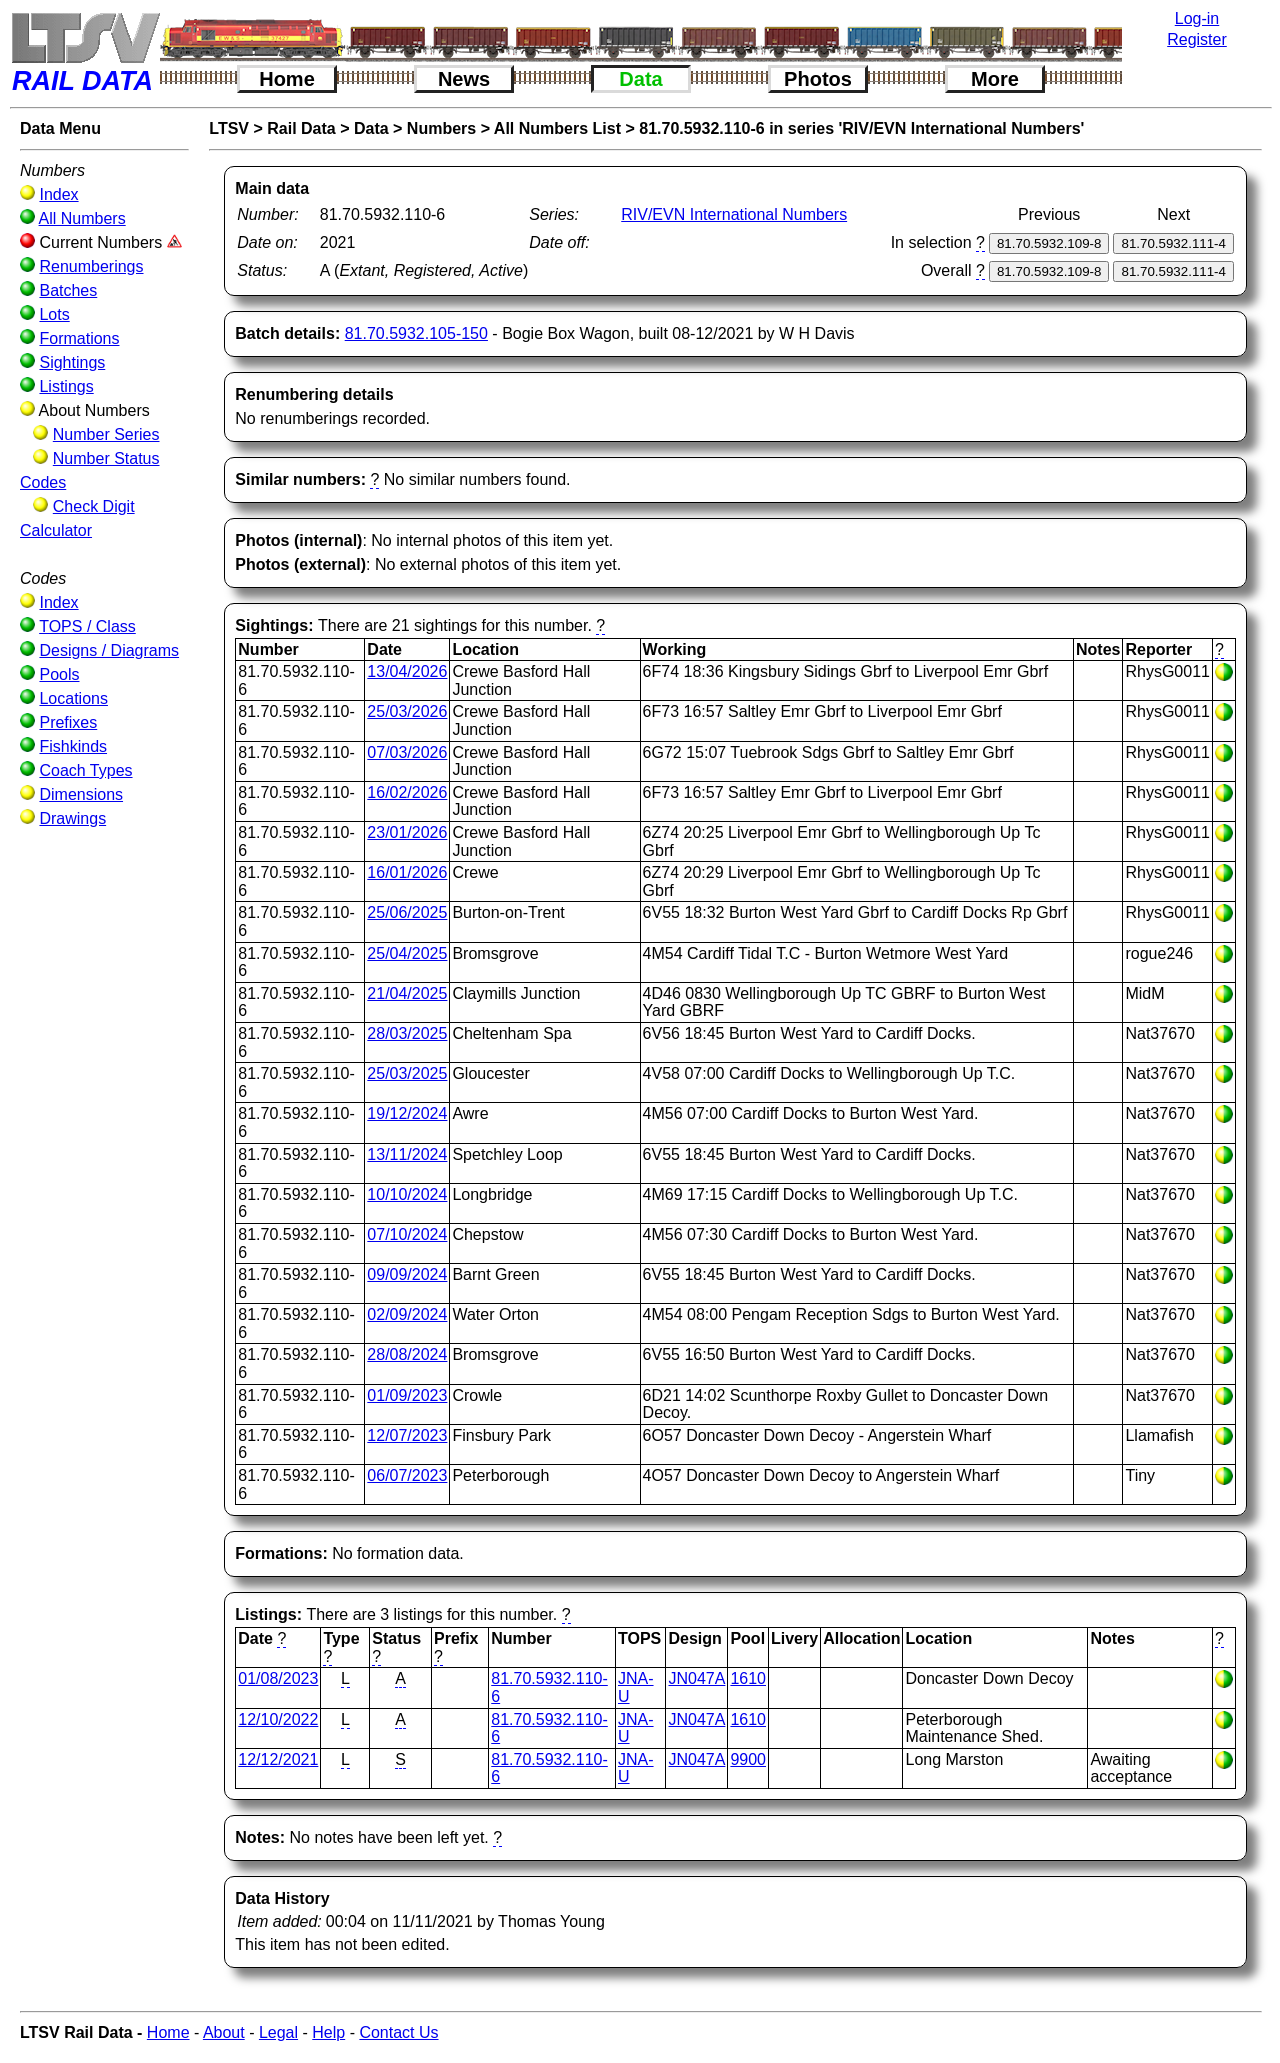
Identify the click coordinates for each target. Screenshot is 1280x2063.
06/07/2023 (407, 1475)
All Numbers (82, 218)
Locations (73, 698)
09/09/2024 (407, 1274)
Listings (66, 386)
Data (640, 79)
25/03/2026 (407, 711)
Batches (68, 290)
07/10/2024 (407, 1234)
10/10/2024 (407, 1194)
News (464, 79)
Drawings (72, 818)
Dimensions (81, 794)
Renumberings (91, 266)
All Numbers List (557, 128)
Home (287, 79)
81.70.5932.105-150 (416, 333)
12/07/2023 (407, 1435)
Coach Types (85, 770)
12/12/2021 (278, 1759)
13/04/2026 (407, 671)
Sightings (72, 362)
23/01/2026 (407, 832)
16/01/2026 (407, 872)
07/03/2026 (407, 752)
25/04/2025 (407, 953)
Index (58, 194)
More (995, 79)
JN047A (696, 1678)
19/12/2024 (407, 1113)
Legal (278, 2032)
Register (1197, 39)
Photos (818, 79)
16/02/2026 (407, 792)
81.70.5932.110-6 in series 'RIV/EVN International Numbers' (861, 128)
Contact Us (398, 2032)
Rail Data (301, 128)
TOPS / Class (87, 626)
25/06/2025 (407, 912)
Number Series (106, 434)
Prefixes (68, 722)
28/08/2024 (407, 1354)
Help (328, 2032)
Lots (54, 314)
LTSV (229, 128)
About (224, 2032)
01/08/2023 (278, 1678)
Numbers (441, 128)
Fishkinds (73, 746)
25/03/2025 (407, 1073)
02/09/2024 (407, 1314)
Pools (59, 674)
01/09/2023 (407, 1395)
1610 (748, 1678)
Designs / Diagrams (109, 650)
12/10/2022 (278, 1719)
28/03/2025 (407, 1033)
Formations (79, 338)
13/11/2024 (407, 1154)
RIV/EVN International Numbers (734, 214)
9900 (748, 1759)
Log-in (1197, 18)
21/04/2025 (407, 993)
